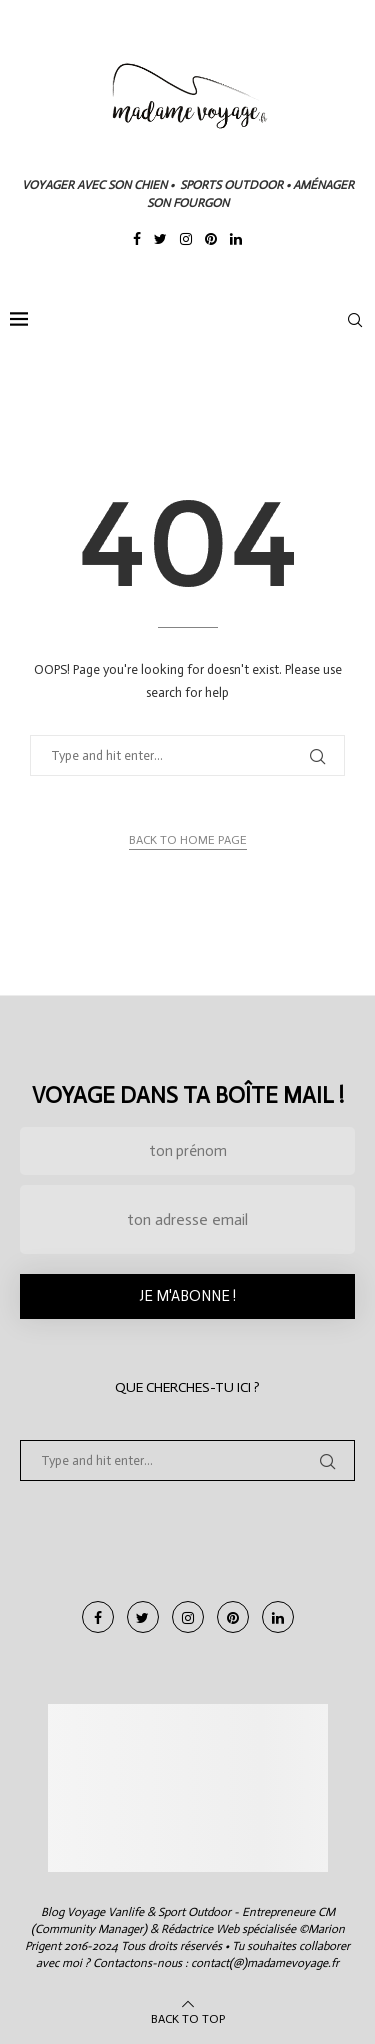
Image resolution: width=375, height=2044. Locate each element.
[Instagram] (186, 241)
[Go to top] (188, 2018)
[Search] (355, 320)
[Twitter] (160, 241)
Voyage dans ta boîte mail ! (188, 1095)
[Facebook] (137, 241)
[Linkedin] (236, 241)
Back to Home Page (188, 840)
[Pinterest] (211, 241)
